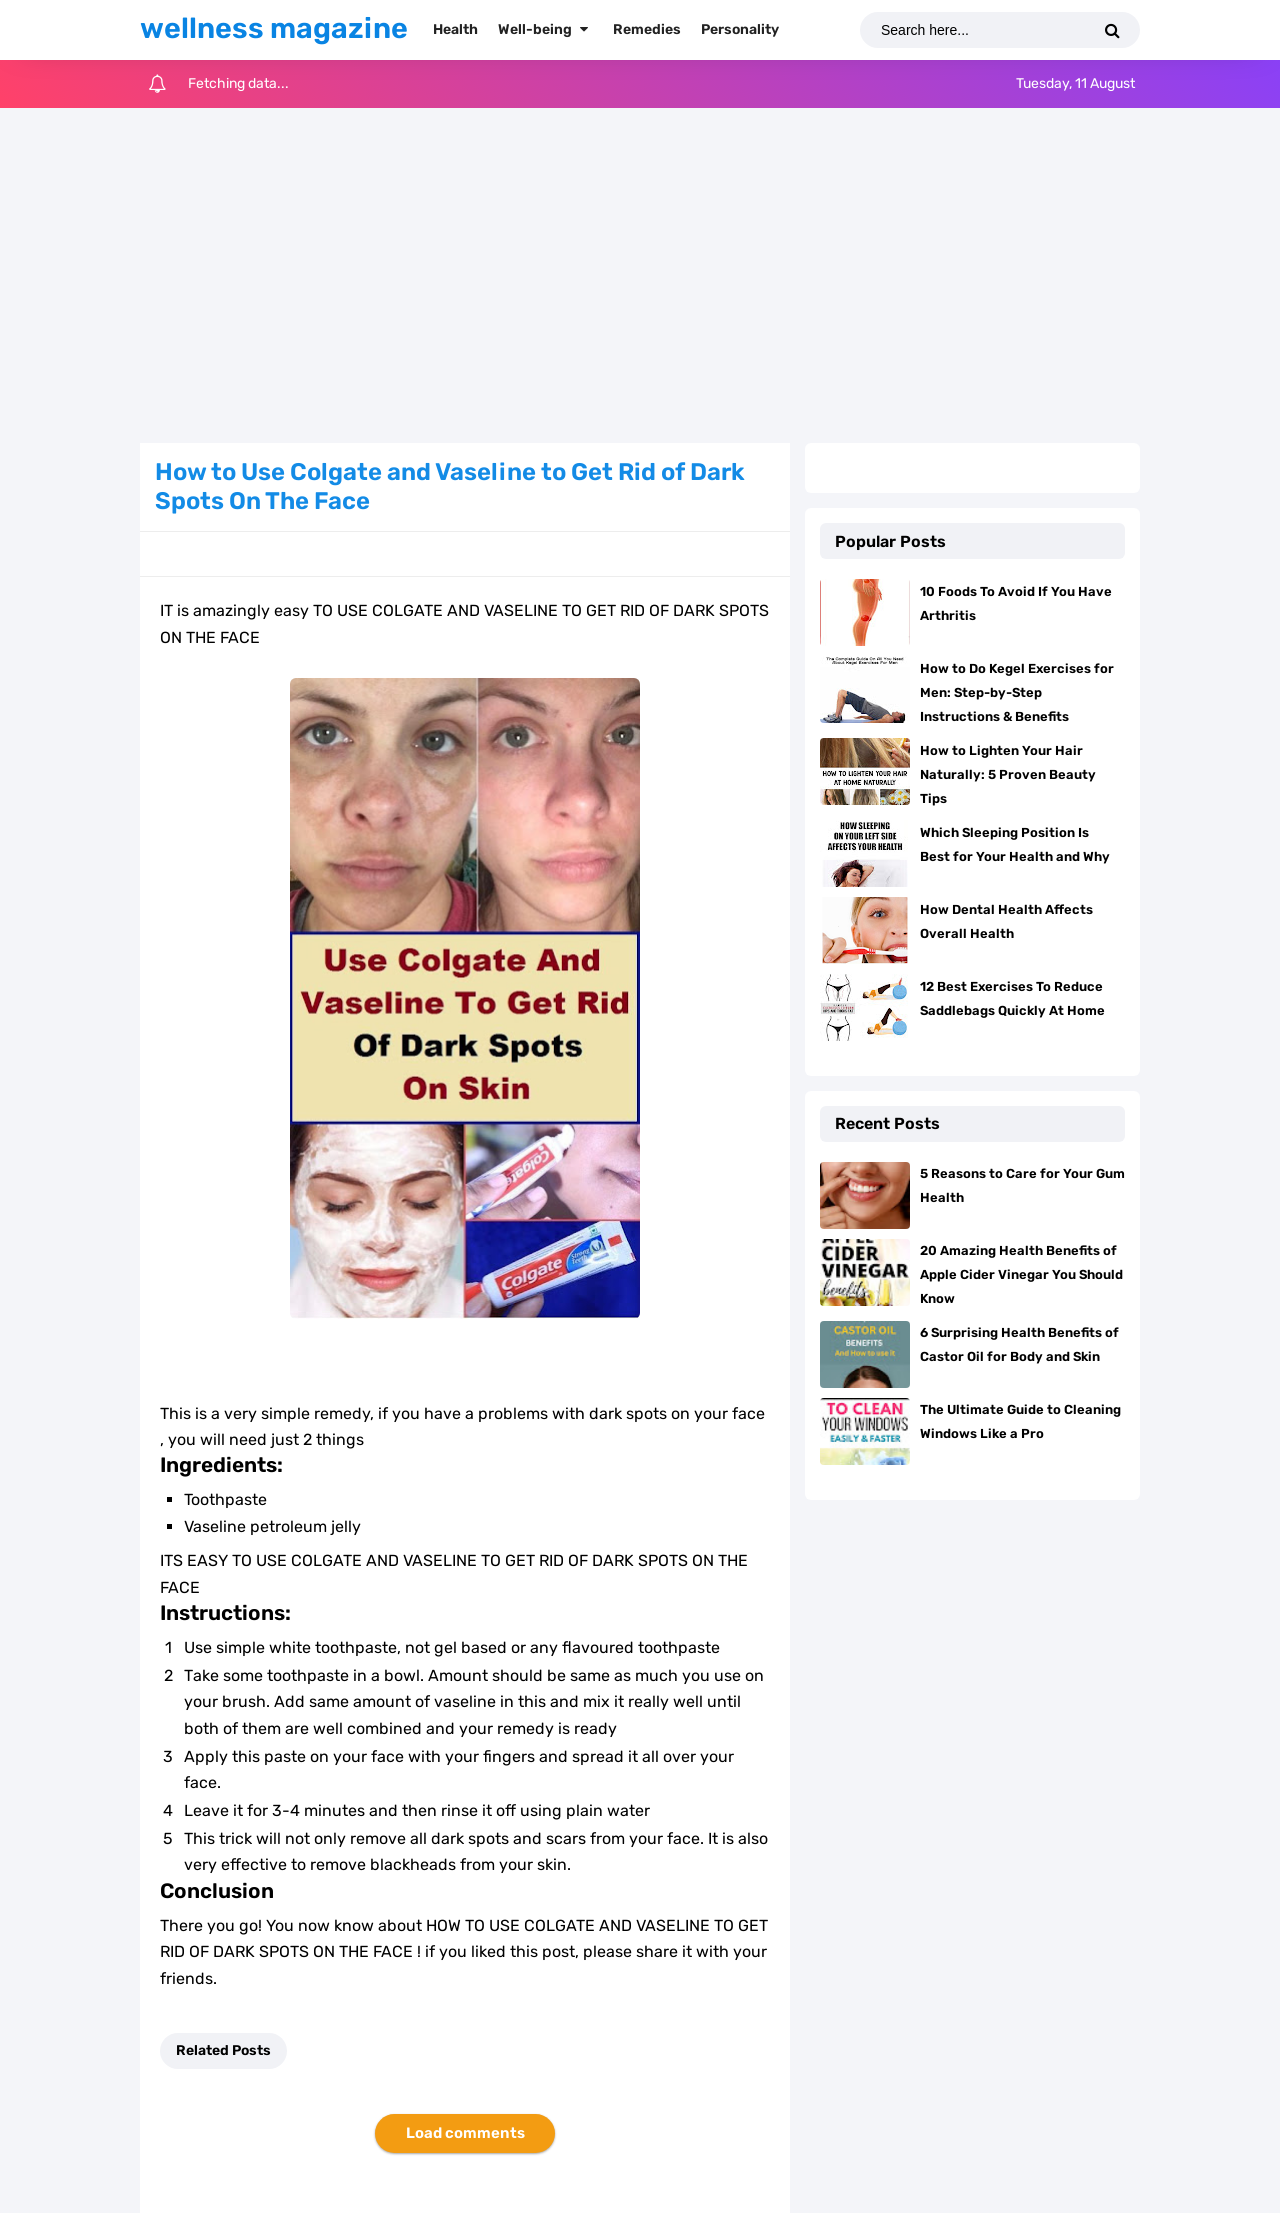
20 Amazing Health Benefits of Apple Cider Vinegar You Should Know (1021, 1274)
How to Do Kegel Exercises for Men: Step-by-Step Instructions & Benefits (1017, 692)
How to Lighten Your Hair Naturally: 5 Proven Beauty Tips (1008, 774)
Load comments (465, 2133)
